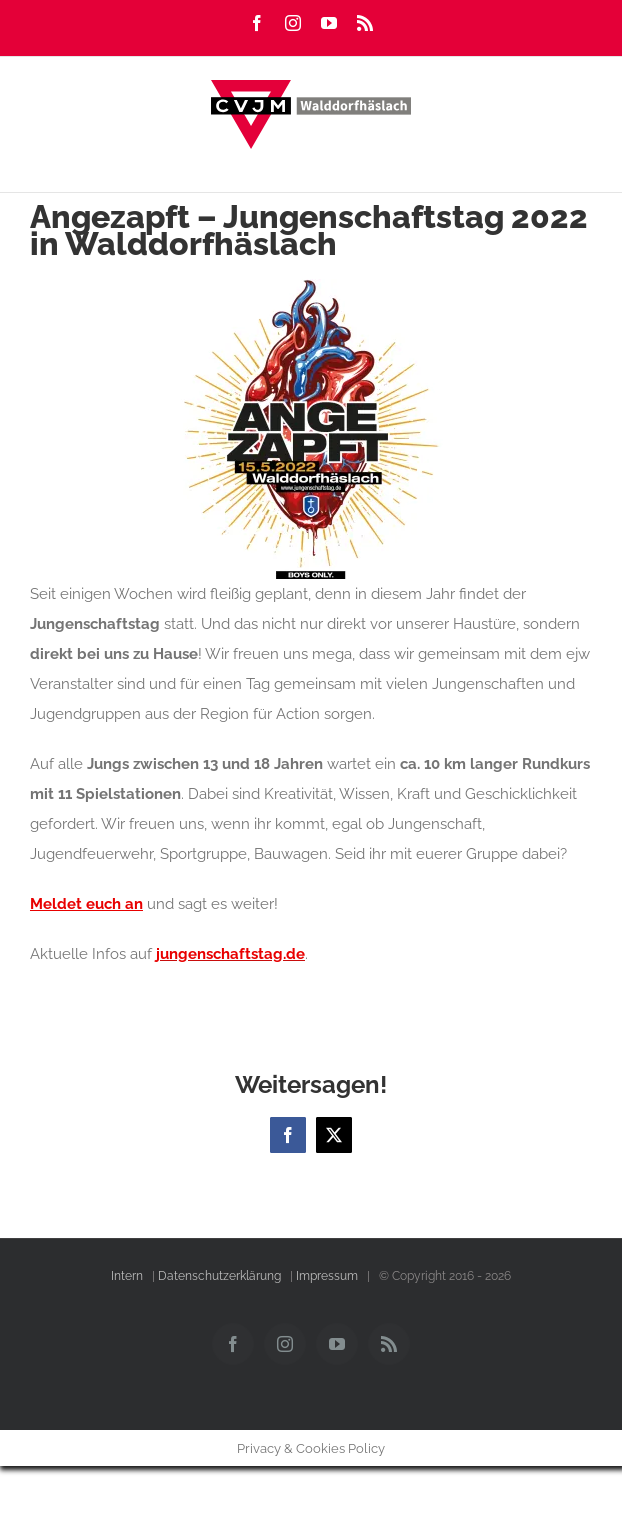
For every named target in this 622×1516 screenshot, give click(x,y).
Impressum (327, 1276)
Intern (127, 1276)
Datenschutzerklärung (219, 1276)
